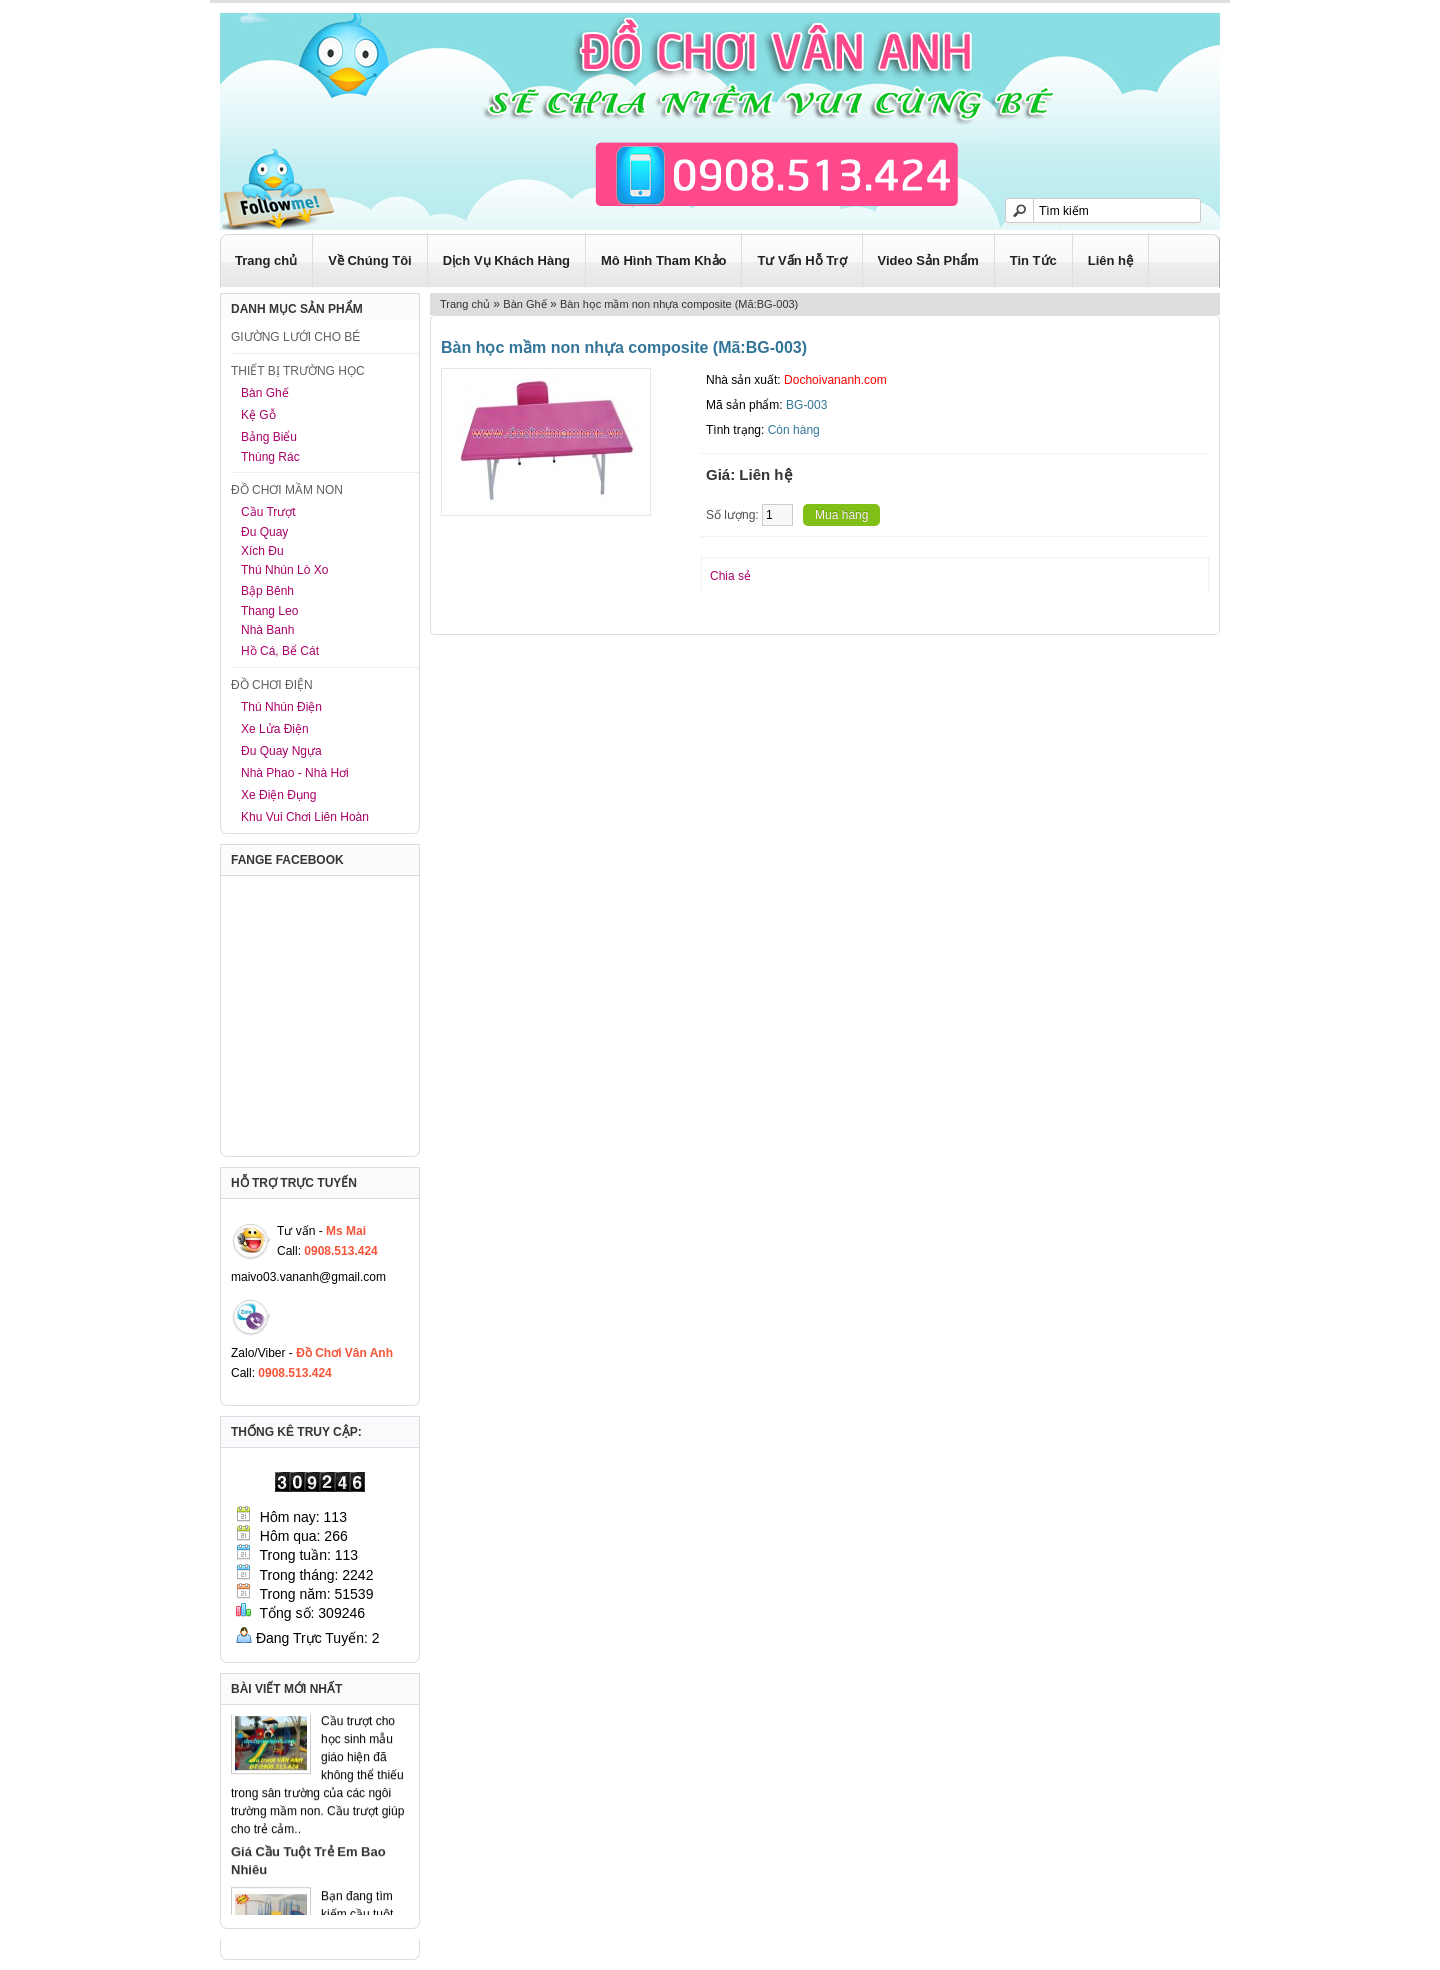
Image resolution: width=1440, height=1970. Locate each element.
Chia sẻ (730, 576)
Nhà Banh (267, 630)
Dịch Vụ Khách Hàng (506, 260)
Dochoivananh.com (835, 380)
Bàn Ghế (265, 393)
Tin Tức (1033, 260)
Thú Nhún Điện (281, 707)
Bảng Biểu (269, 437)
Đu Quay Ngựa (281, 751)
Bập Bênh (267, 591)
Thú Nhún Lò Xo (284, 570)
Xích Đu (262, 551)
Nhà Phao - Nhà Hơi (295, 773)
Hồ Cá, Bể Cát (280, 651)
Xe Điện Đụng (278, 795)
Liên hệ (1110, 260)
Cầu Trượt (268, 512)
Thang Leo (269, 611)
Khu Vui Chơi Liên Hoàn (305, 817)
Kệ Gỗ (258, 415)
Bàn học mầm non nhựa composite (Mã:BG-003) (679, 304)
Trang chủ (266, 260)
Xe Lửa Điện (275, 729)
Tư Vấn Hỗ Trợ (801, 260)
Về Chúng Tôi (370, 260)
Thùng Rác (270, 457)
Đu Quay (264, 532)
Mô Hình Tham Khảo (663, 260)
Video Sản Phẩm (928, 260)
